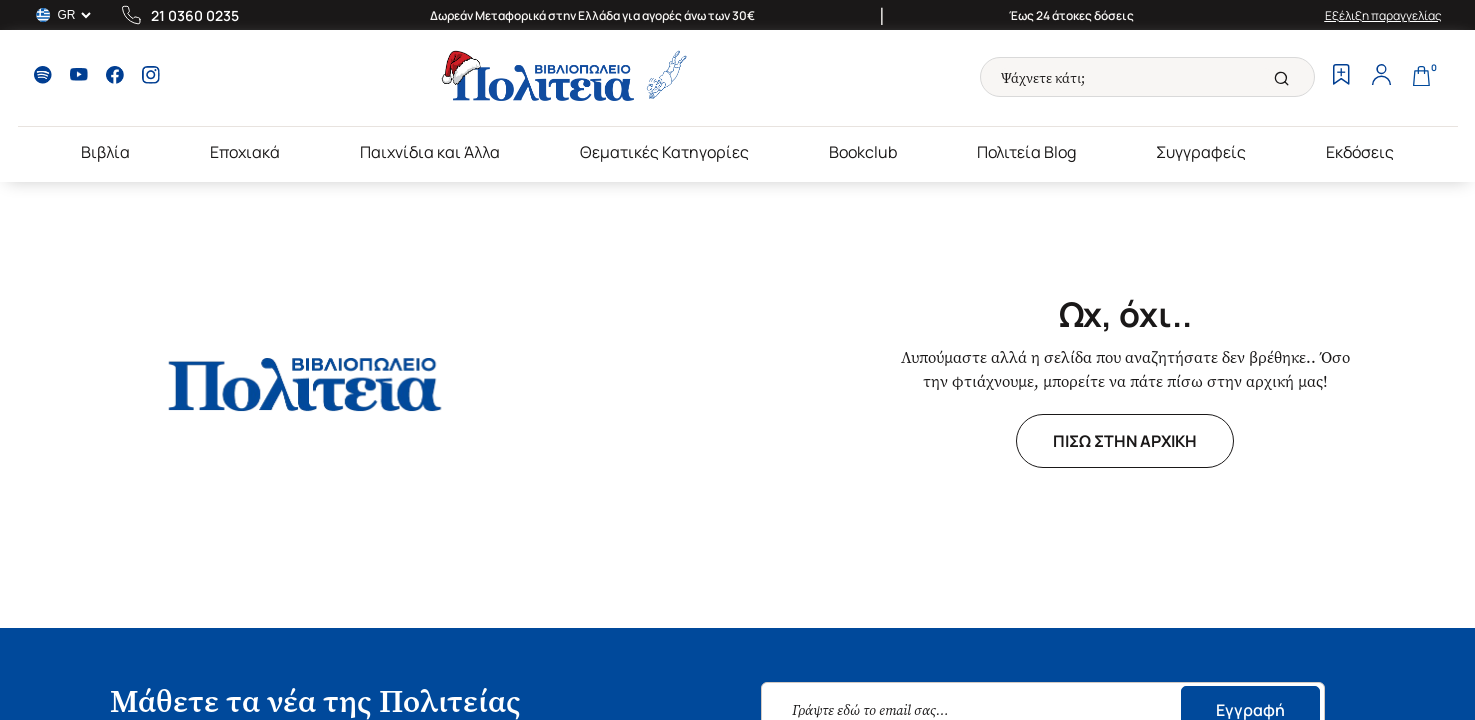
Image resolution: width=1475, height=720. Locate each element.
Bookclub (863, 152)
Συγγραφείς (1201, 152)
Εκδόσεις (1360, 152)
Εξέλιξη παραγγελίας (1383, 15)
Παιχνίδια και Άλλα (430, 152)
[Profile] (1382, 77)
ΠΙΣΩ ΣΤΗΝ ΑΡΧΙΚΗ (1125, 441)
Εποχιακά (245, 152)
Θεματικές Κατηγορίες (664, 152)
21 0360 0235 (195, 15)
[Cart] (1422, 77)
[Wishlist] (1342, 77)
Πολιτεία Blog (1026, 152)
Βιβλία (105, 152)
